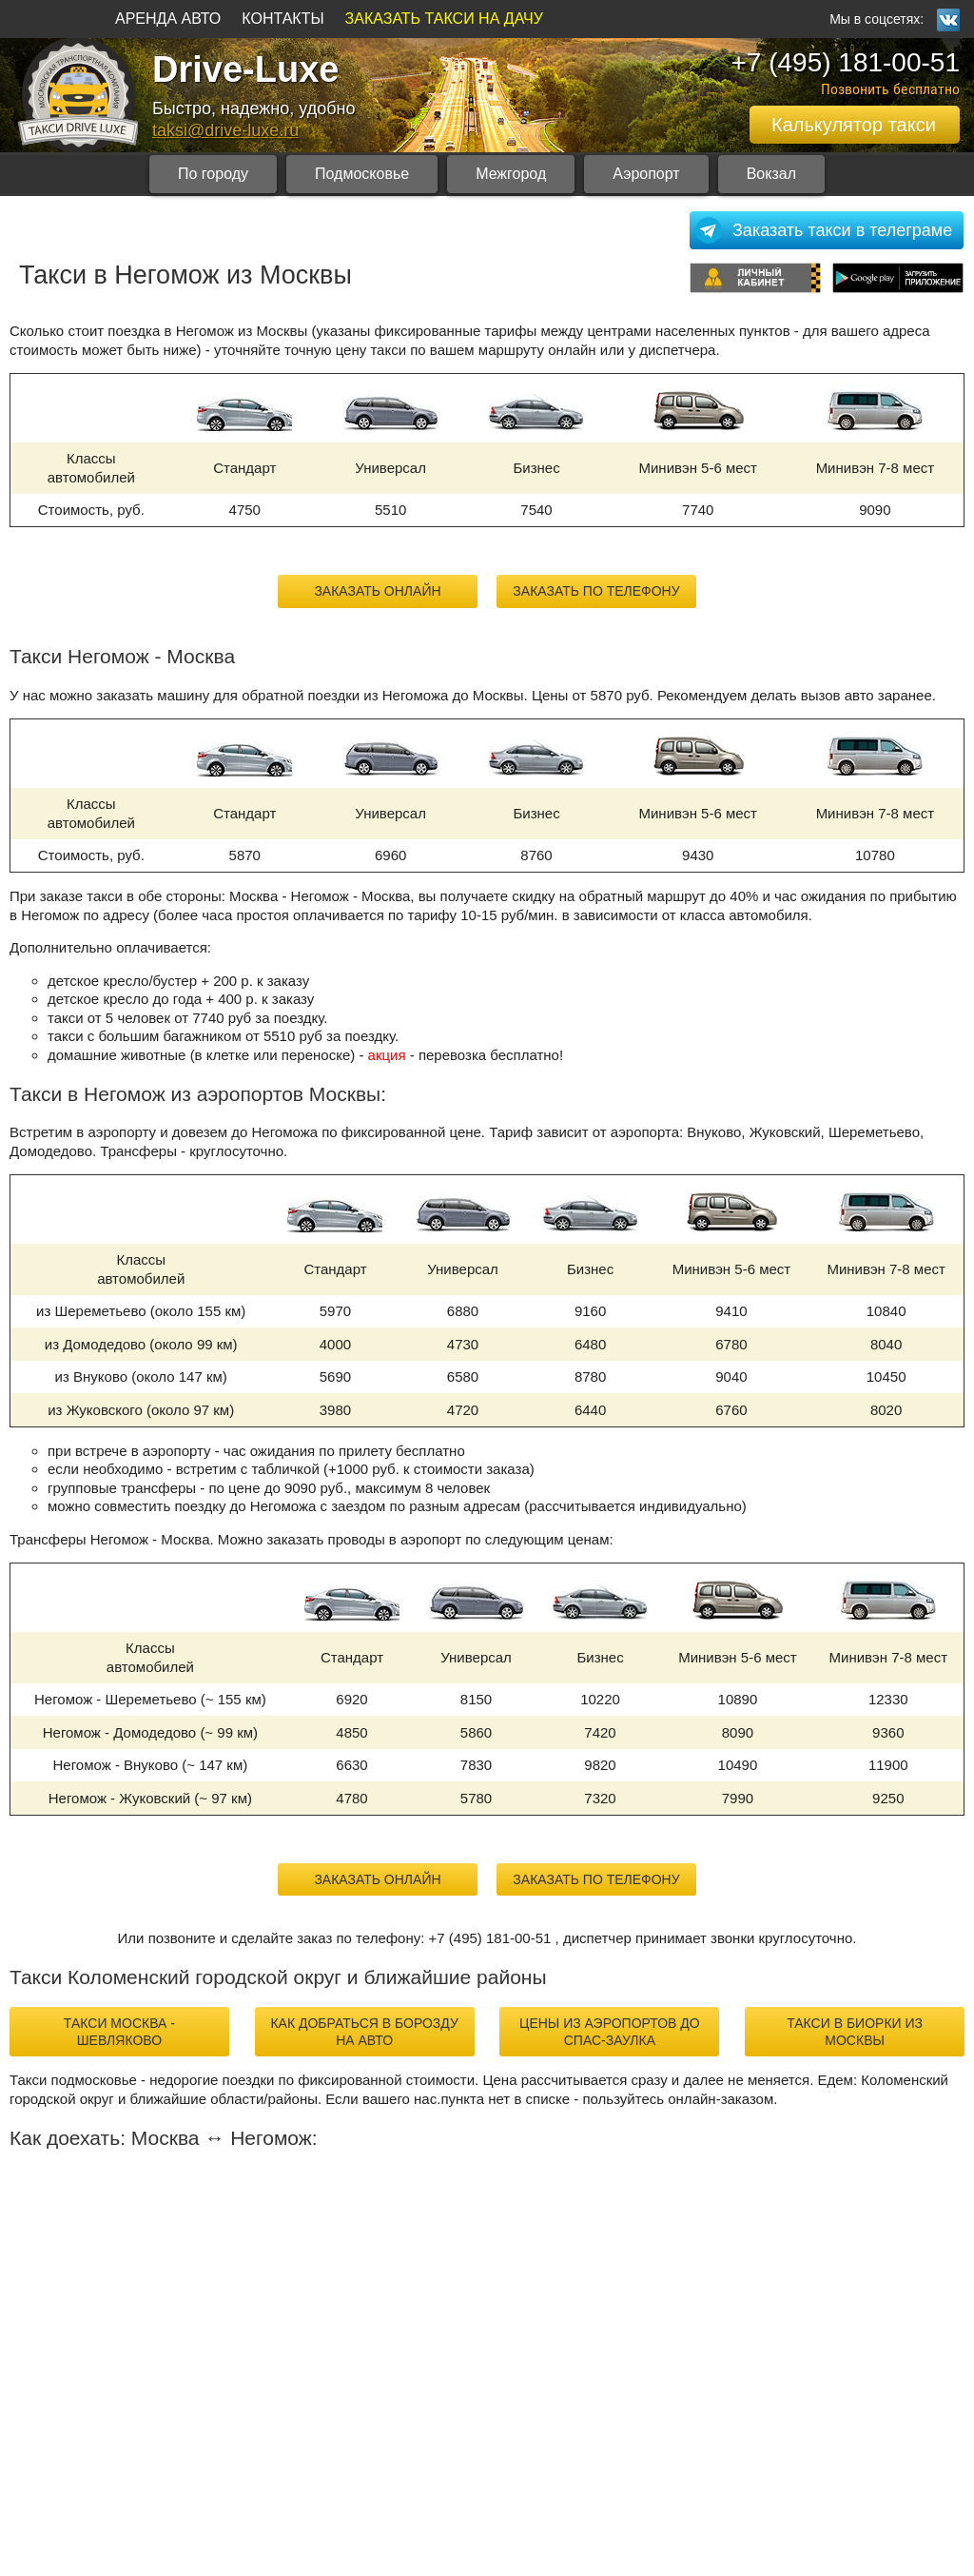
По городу (213, 174)
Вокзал (771, 174)
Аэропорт (646, 174)
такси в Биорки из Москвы (855, 2032)
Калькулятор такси (853, 124)
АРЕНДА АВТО (168, 18)
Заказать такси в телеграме (842, 230)
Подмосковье (362, 174)
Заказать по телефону (596, 591)
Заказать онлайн (377, 591)
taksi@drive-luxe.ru (225, 130)
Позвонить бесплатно (890, 89)
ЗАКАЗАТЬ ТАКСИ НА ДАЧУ (444, 18)
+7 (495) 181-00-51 (845, 62)
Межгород (511, 174)
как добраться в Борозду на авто (364, 2032)
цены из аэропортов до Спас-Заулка (609, 2032)
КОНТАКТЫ (282, 18)
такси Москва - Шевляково (119, 2032)
